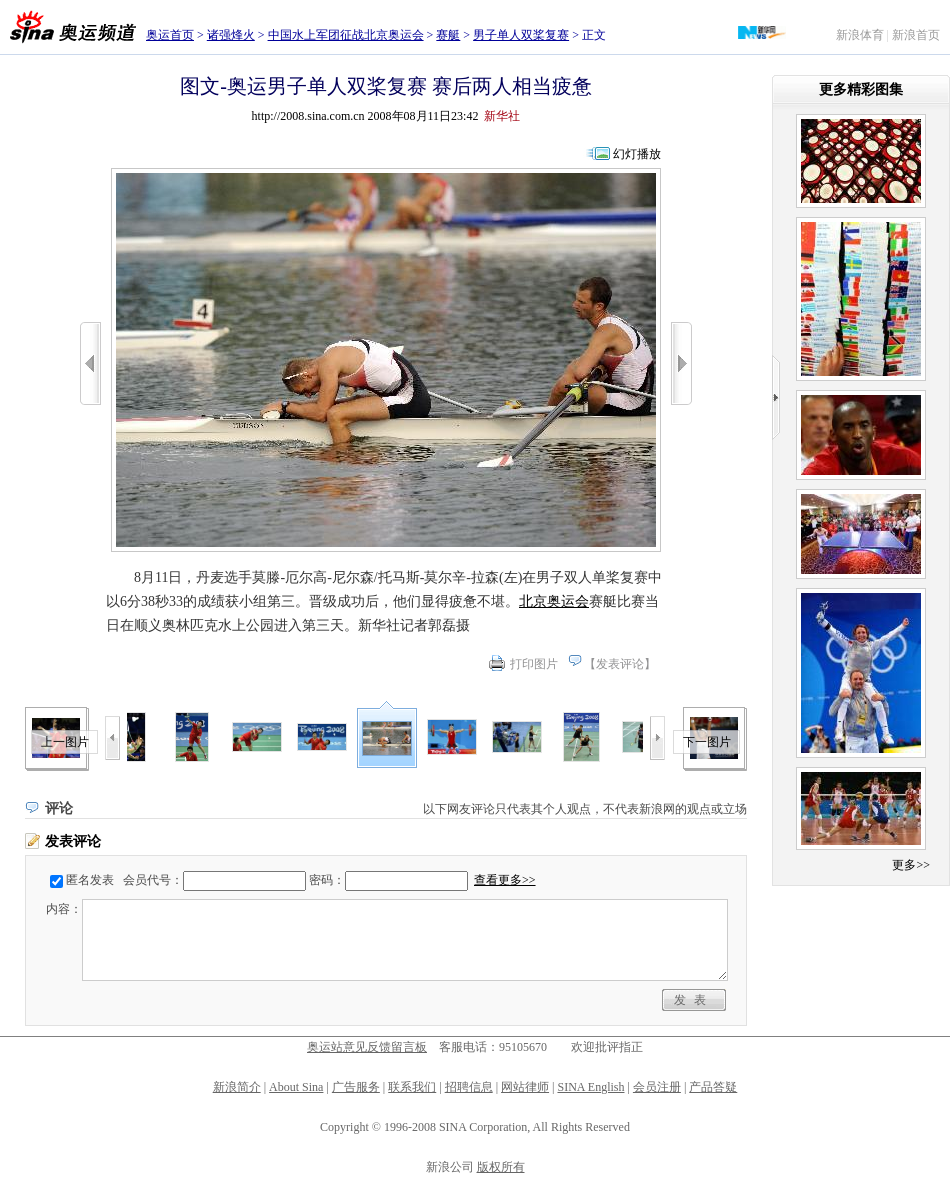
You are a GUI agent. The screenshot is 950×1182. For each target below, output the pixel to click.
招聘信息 (469, 1087)
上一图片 (65, 742)
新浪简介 (237, 1087)
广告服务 (356, 1087)
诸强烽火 (231, 35)
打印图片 (534, 664)
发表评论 (620, 664)
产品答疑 (713, 1087)
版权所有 (501, 1167)
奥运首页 (170, 35)
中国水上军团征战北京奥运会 (346, 35)
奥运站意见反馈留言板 (367, 1047)
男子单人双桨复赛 (521, 35)
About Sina (296, 1087)
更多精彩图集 (861, 89)
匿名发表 (90, 880)
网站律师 (525, 1087)
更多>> (911, 865)
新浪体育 (860, 35)
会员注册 (657, 1087)
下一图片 (707, 742)
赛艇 (448, 35)
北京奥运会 (554, 601)
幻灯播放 (637, 154)
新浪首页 (916, 35)
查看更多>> (505, 880)
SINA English (590, 1087)
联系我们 (412, 1087)
